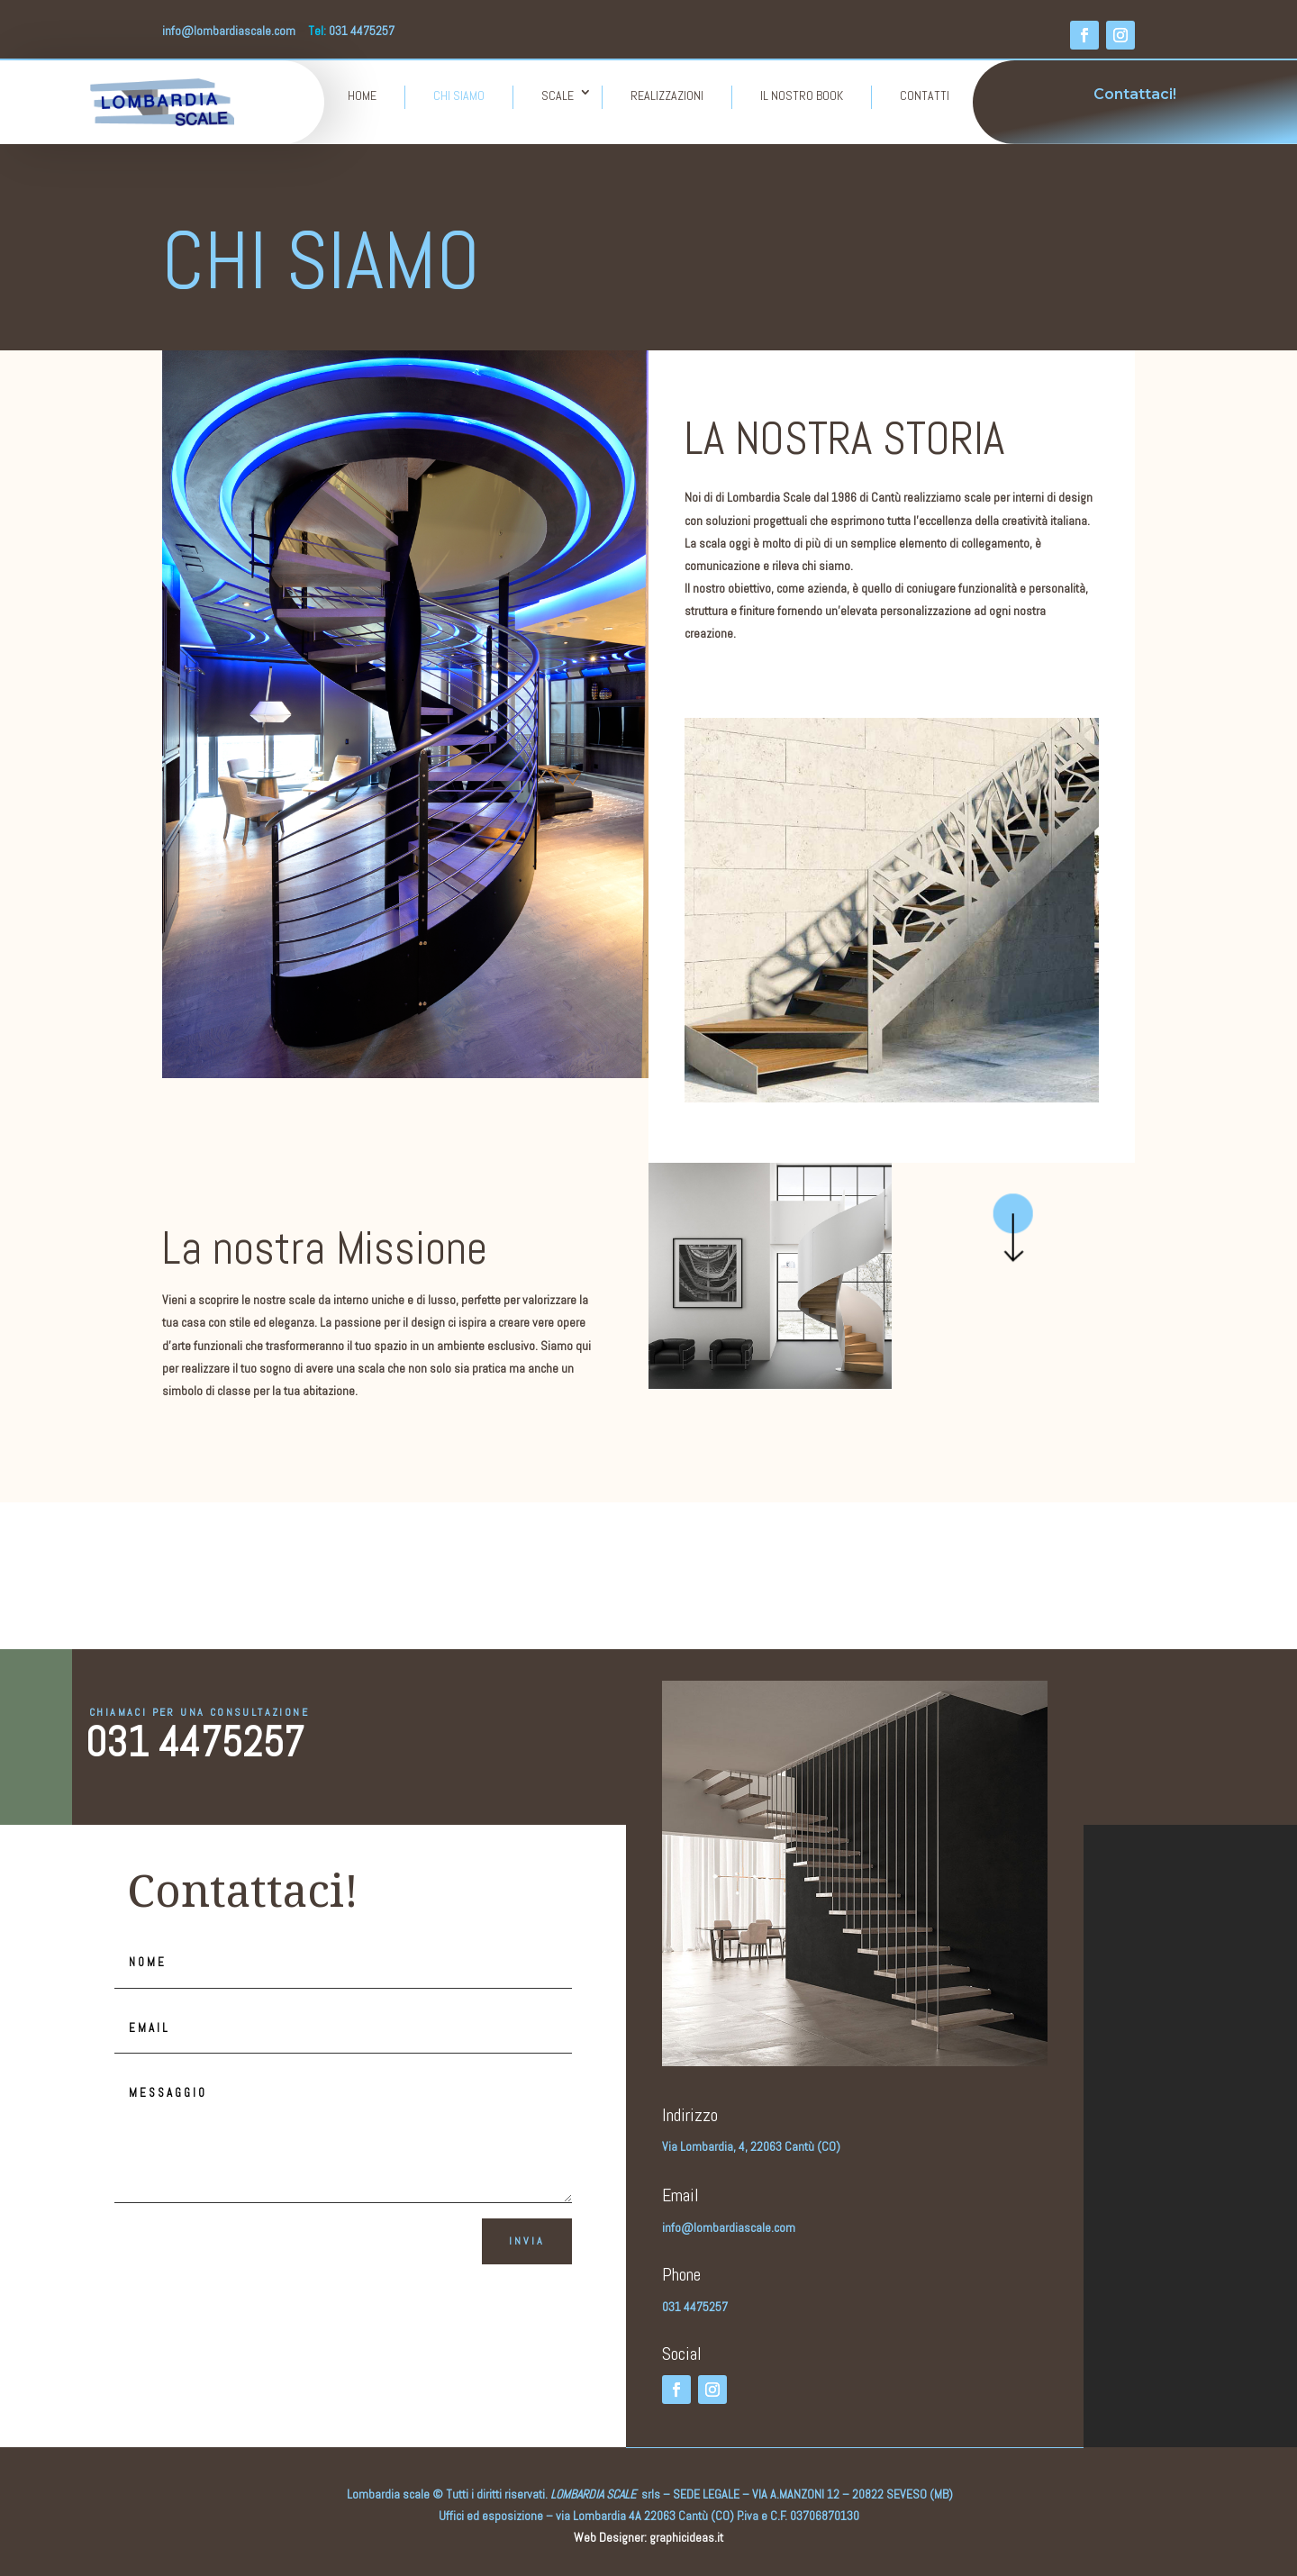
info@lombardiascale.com (228, 31)
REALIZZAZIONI (666, 95)
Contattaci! (1134, 94)
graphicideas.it (686, 2537)
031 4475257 (195, 1742)
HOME (362, 95)
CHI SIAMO (459, 95)
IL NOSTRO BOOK (801, 95)
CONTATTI (924, 95)
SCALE (557, 95)
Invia (527, 2241)
